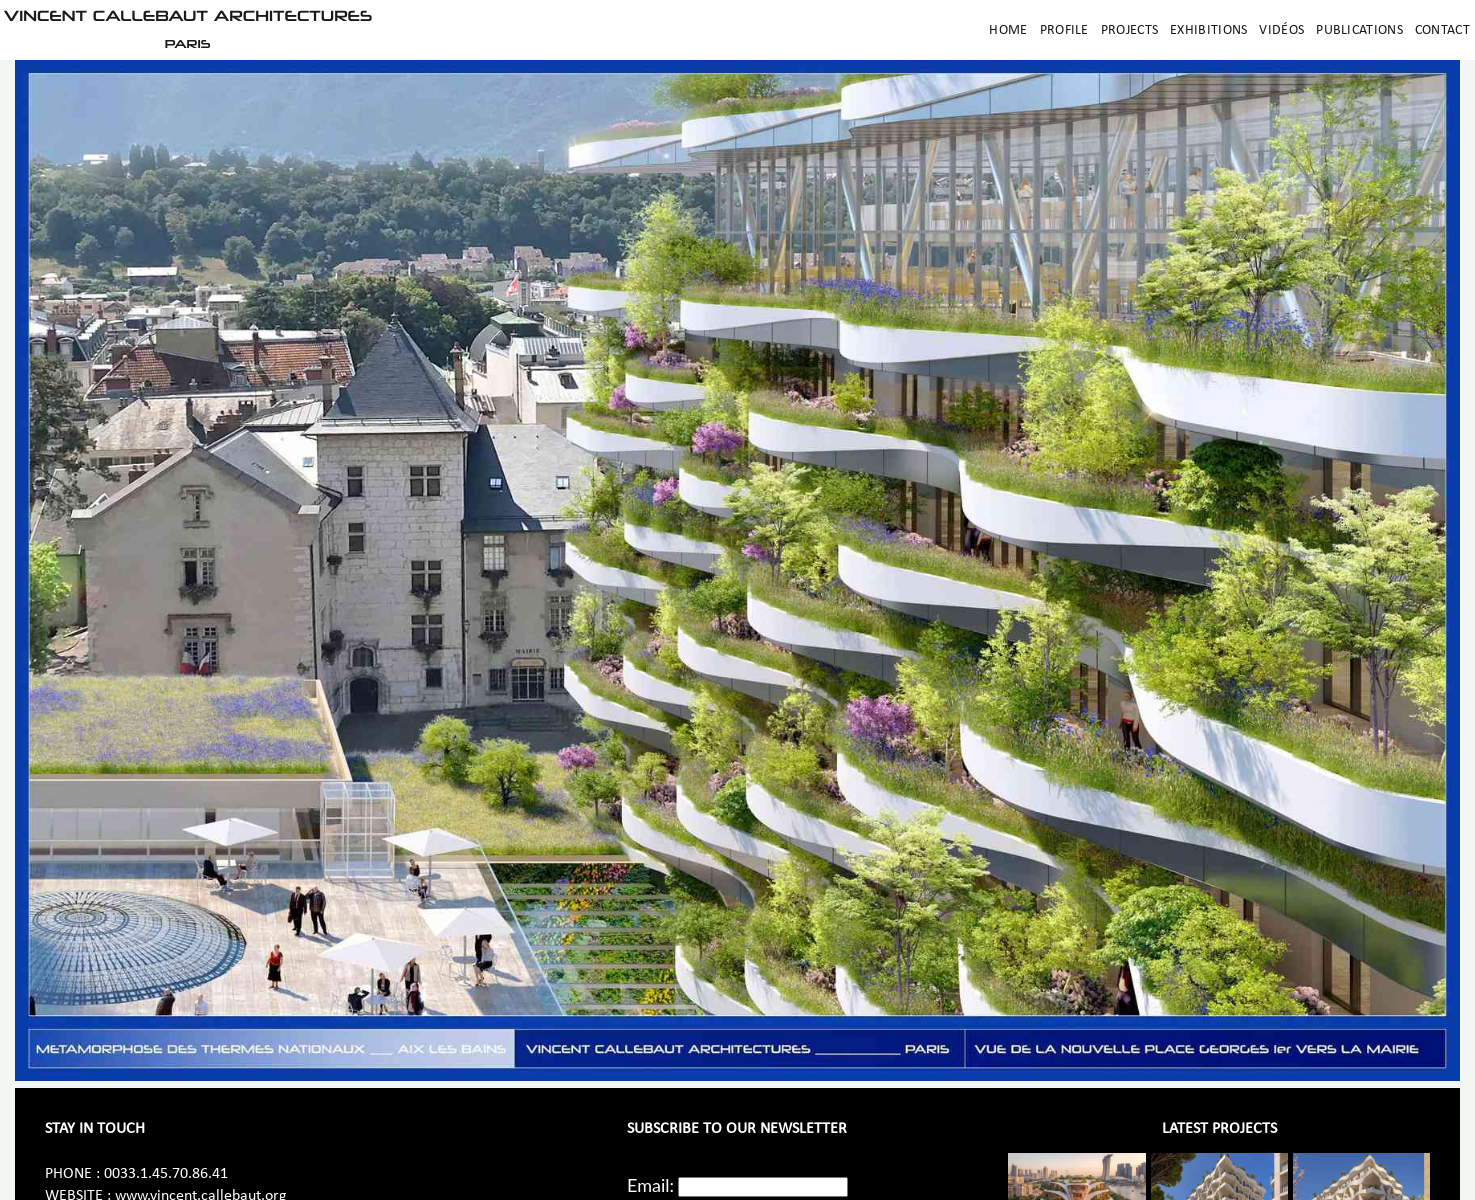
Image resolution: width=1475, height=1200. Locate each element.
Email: (650, 1185)
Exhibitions (1208, 30)
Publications (1359, 30)
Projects (1129, 30)
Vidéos (1281, 30)
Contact (1442, 30)
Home (1008, 30)
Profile (1064, 30)
